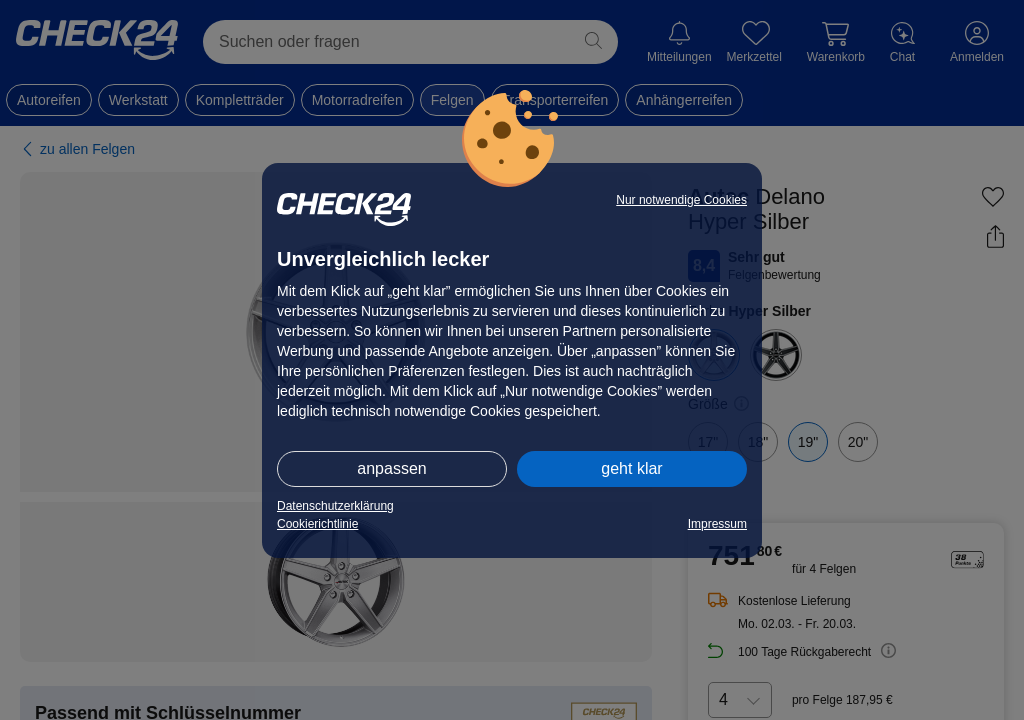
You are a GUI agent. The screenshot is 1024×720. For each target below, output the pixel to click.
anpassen (391, 468)
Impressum (717, 524)
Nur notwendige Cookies (681, 200)
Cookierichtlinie (317, 524)
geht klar (631, 468)
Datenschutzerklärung (335, 506)
